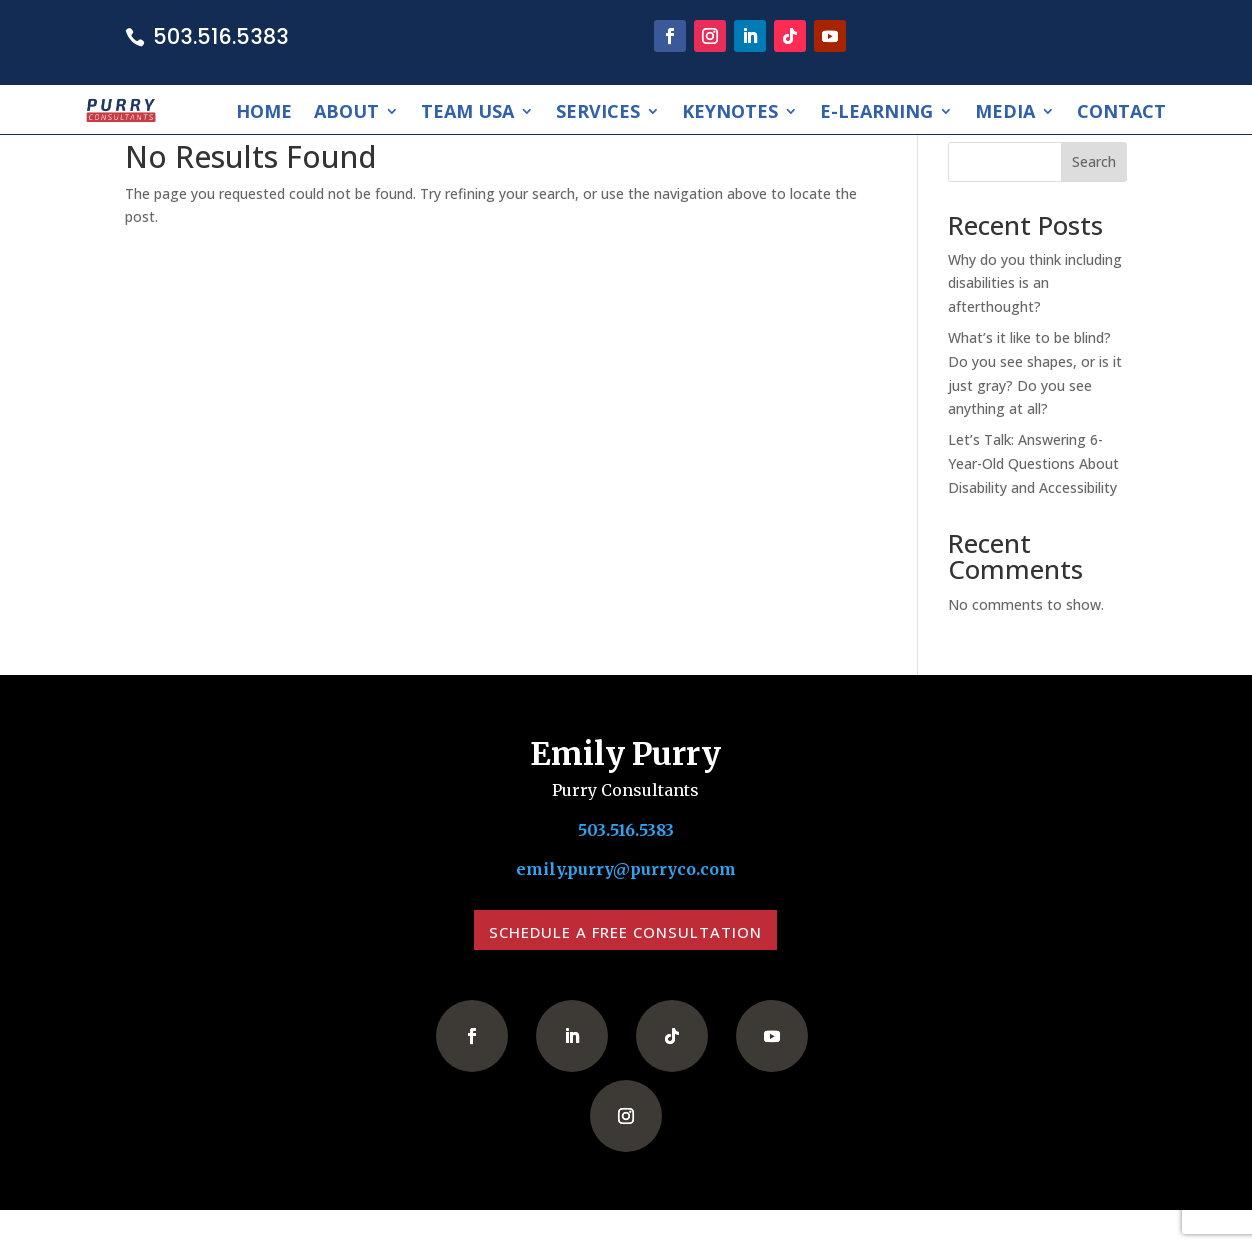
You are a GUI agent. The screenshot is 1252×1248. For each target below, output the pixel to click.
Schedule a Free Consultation (626, 932)
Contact (1121, 111)
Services (598, 111)
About (346, 111)
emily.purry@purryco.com (626, 871)
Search (1094, 161)
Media (1005, 111)
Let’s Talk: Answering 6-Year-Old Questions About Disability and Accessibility (1033, 463)
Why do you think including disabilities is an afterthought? (1035, 283)
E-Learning (876, 111)
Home (264, 111)
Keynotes (730, 111)
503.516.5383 (221, 37)
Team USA (467, 111)
